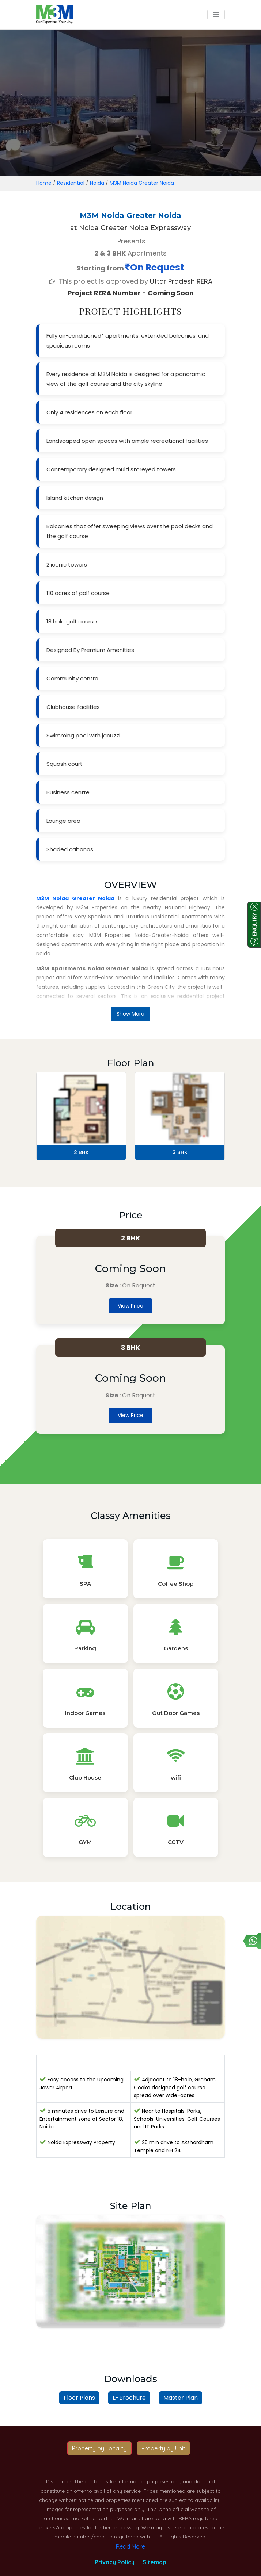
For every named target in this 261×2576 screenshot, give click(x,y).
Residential (70, 183)
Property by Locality (99, 2448)
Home (44, 183)
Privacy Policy (115, 2562)
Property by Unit (163, 2448)
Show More (130, 1013)
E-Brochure (129, 2397)
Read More (130, 2546)
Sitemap (154, 2562)
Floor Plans (79, 2397)
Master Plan (180, 2397)
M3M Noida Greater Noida (142, 183)
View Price (130, 1305)
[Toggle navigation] (216, 15)
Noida (97, 183)
